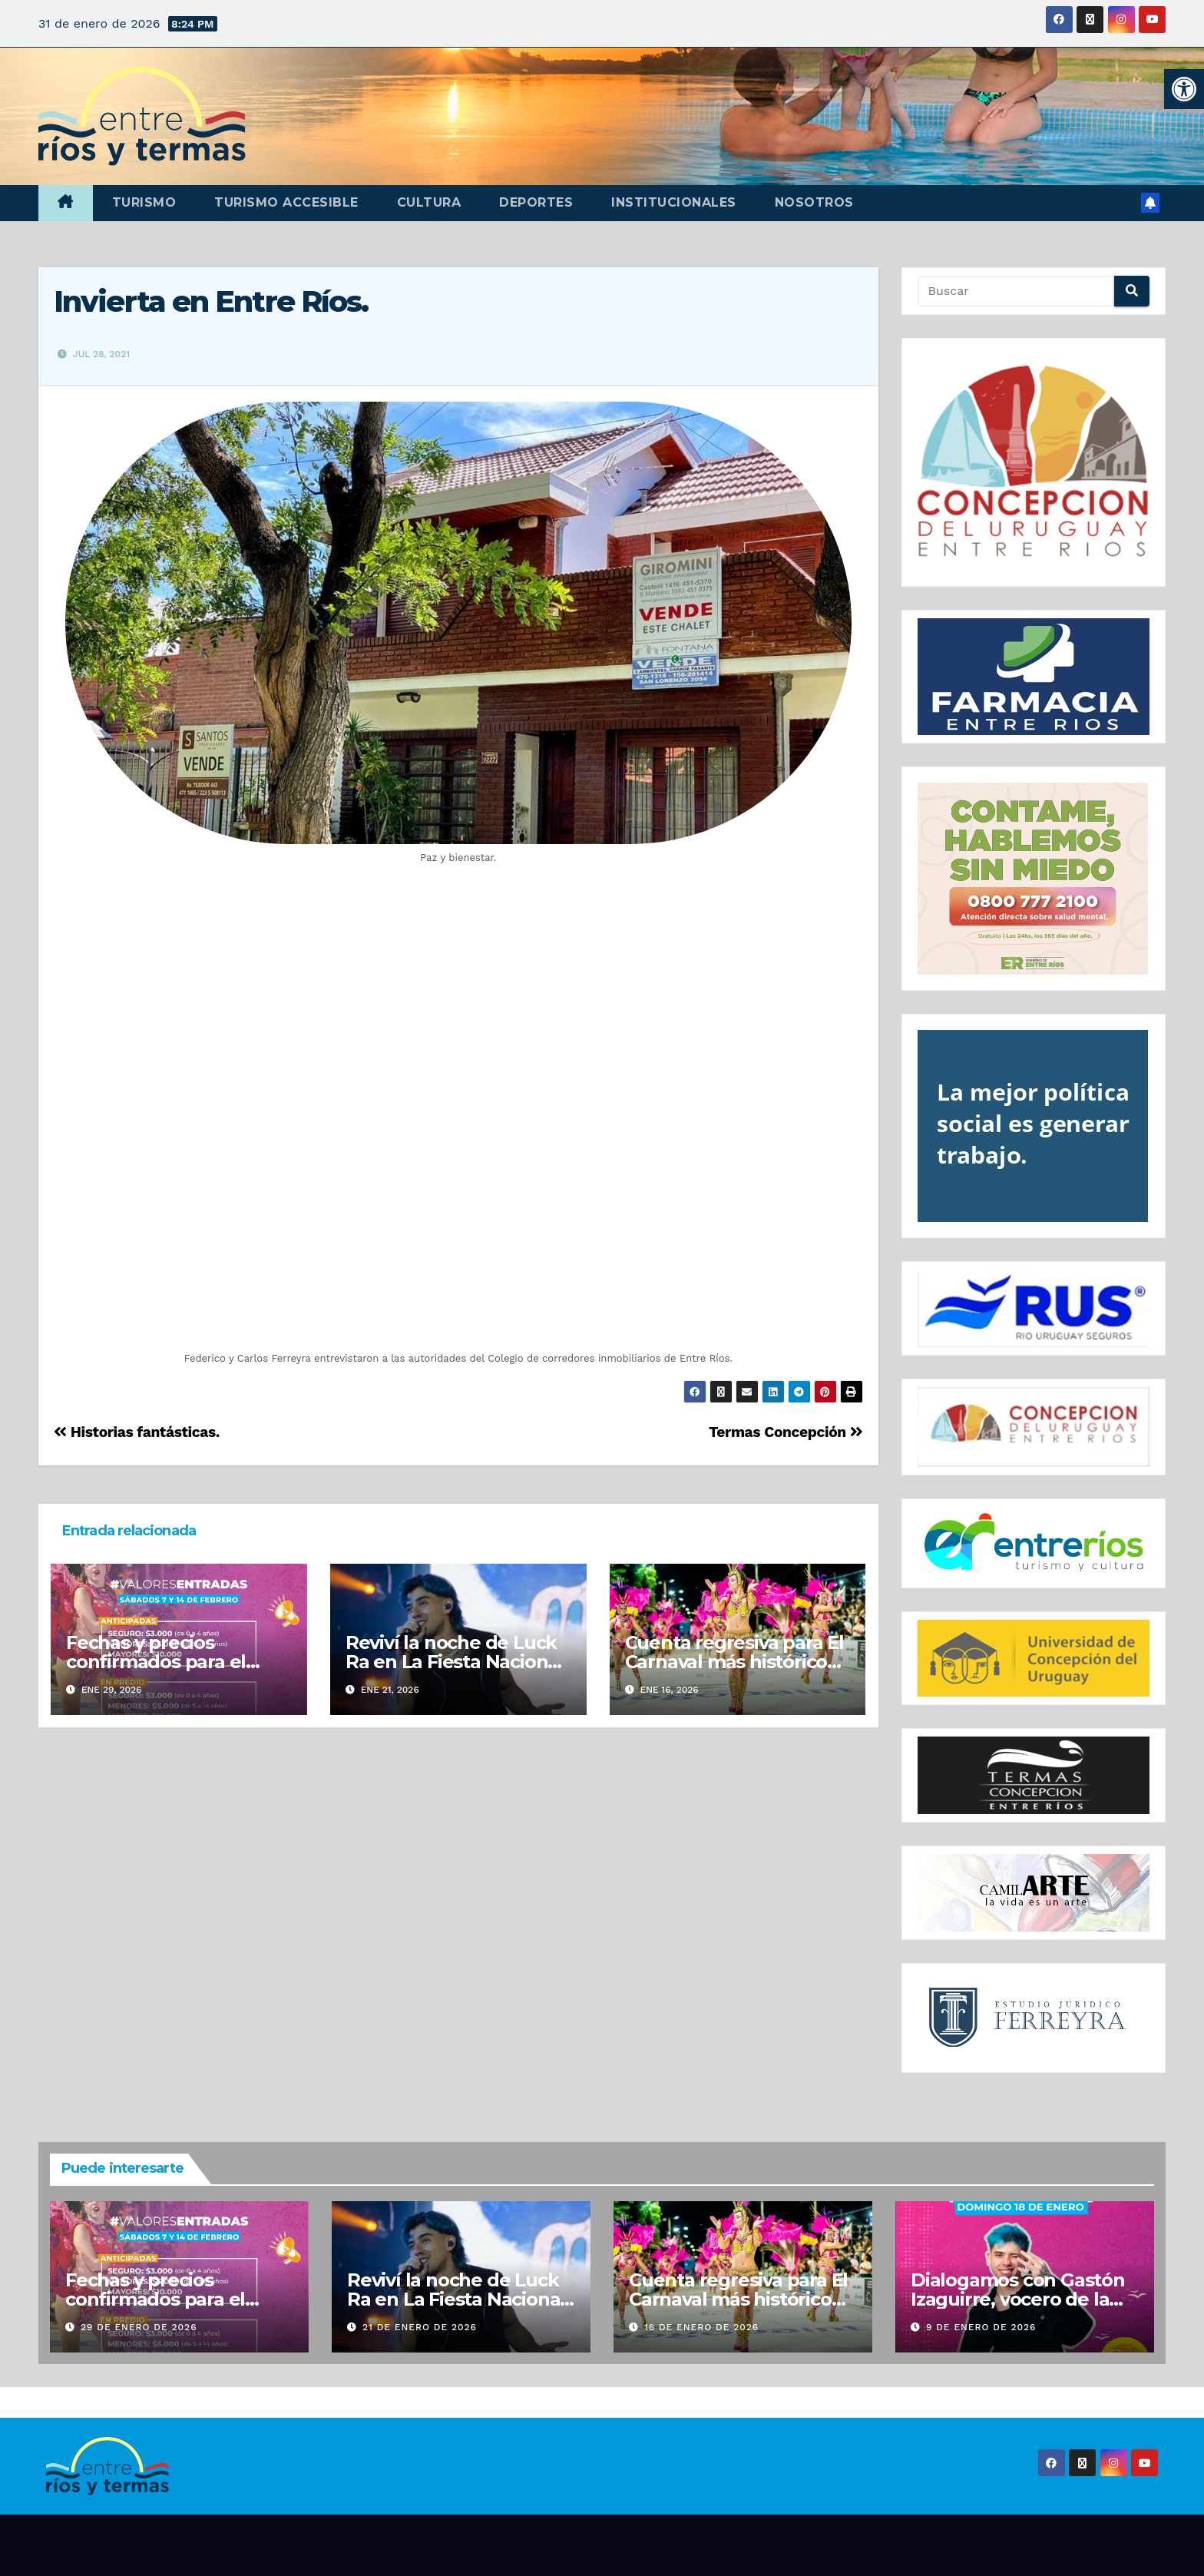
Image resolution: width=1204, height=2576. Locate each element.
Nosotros (814, 202)
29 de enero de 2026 (139, 2327)
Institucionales (673, 202)
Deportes (536, 202)
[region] (1034, 462)
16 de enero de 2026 (701, 2327)
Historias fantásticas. (137, 1432)
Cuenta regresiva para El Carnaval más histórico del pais (734, 1661)
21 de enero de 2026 (419, 2327)
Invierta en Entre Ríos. (211, 301)
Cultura (429, 202)
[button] (1184, 89)
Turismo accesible (286, 202)
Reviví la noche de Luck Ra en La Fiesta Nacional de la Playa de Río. (455, 1661)
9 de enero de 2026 (981, 2327)
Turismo (144, 202)
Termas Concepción (786, 1432)
